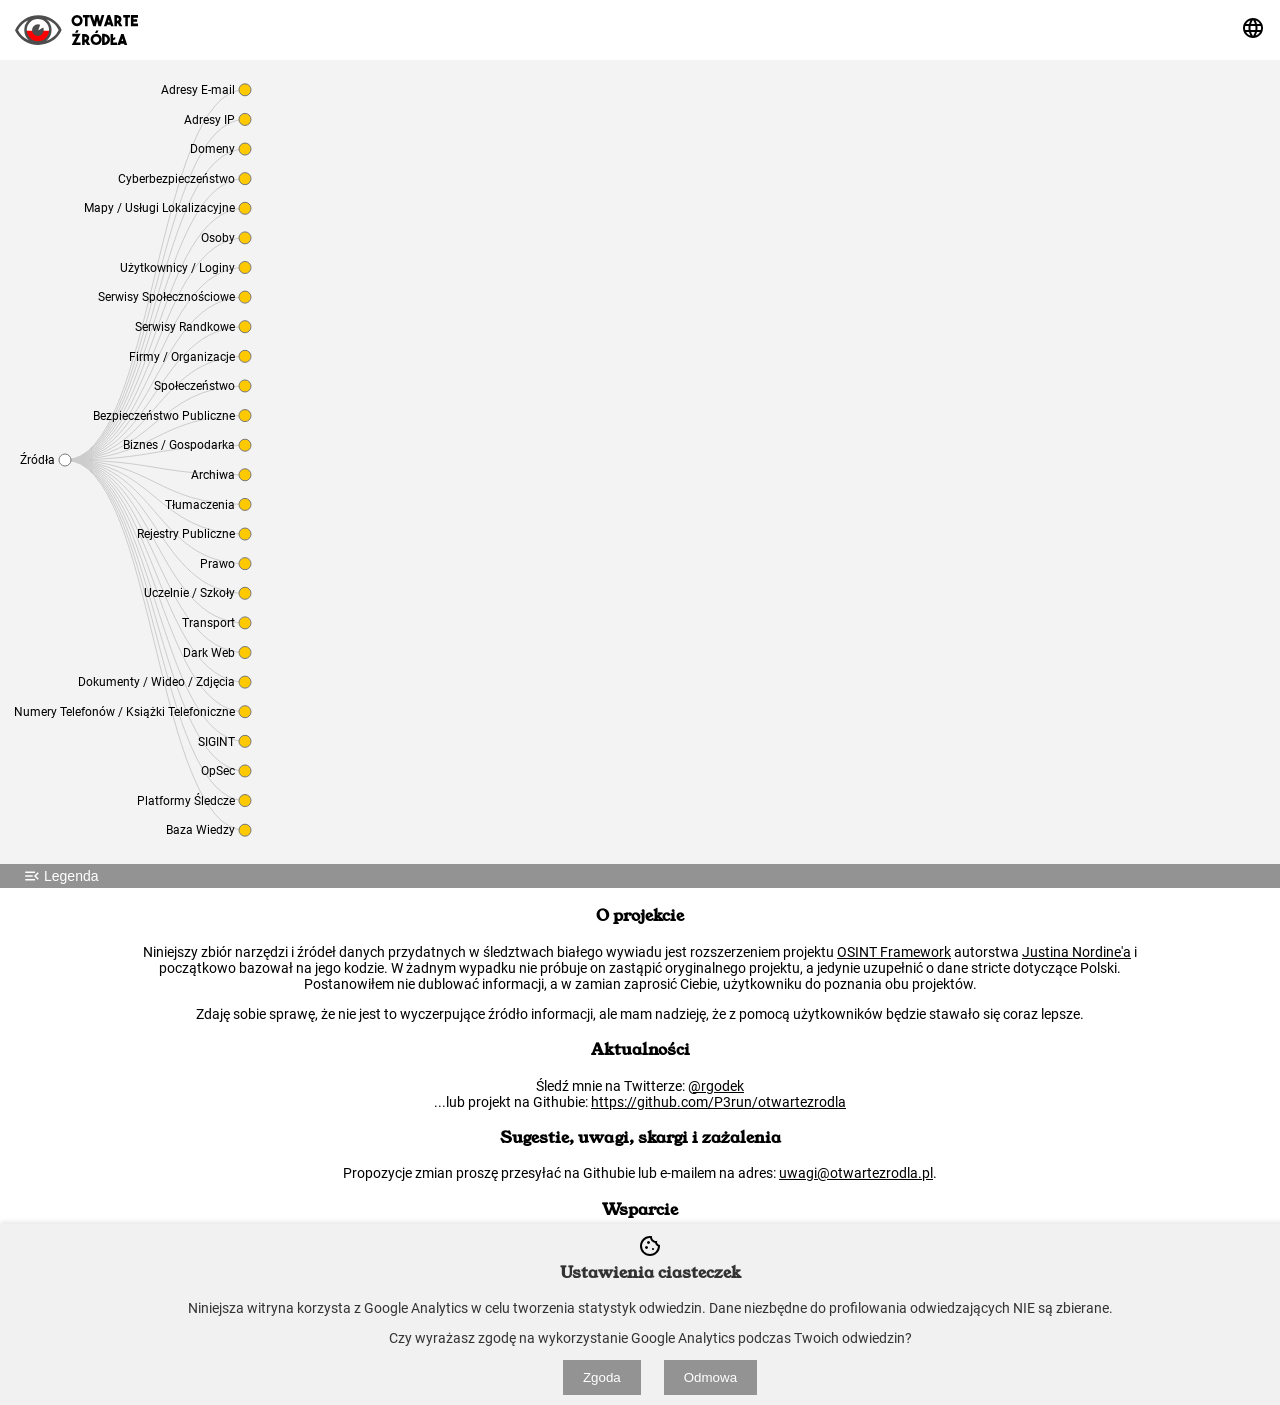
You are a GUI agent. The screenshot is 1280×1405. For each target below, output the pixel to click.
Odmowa (710, 1377)
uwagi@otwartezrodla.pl (856, 1173)
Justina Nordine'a (1076, 952)
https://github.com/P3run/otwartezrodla (718, 1102)
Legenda (59, 876)
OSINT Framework (894, 952)
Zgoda (602, 1377)
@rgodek (716, 1086)
